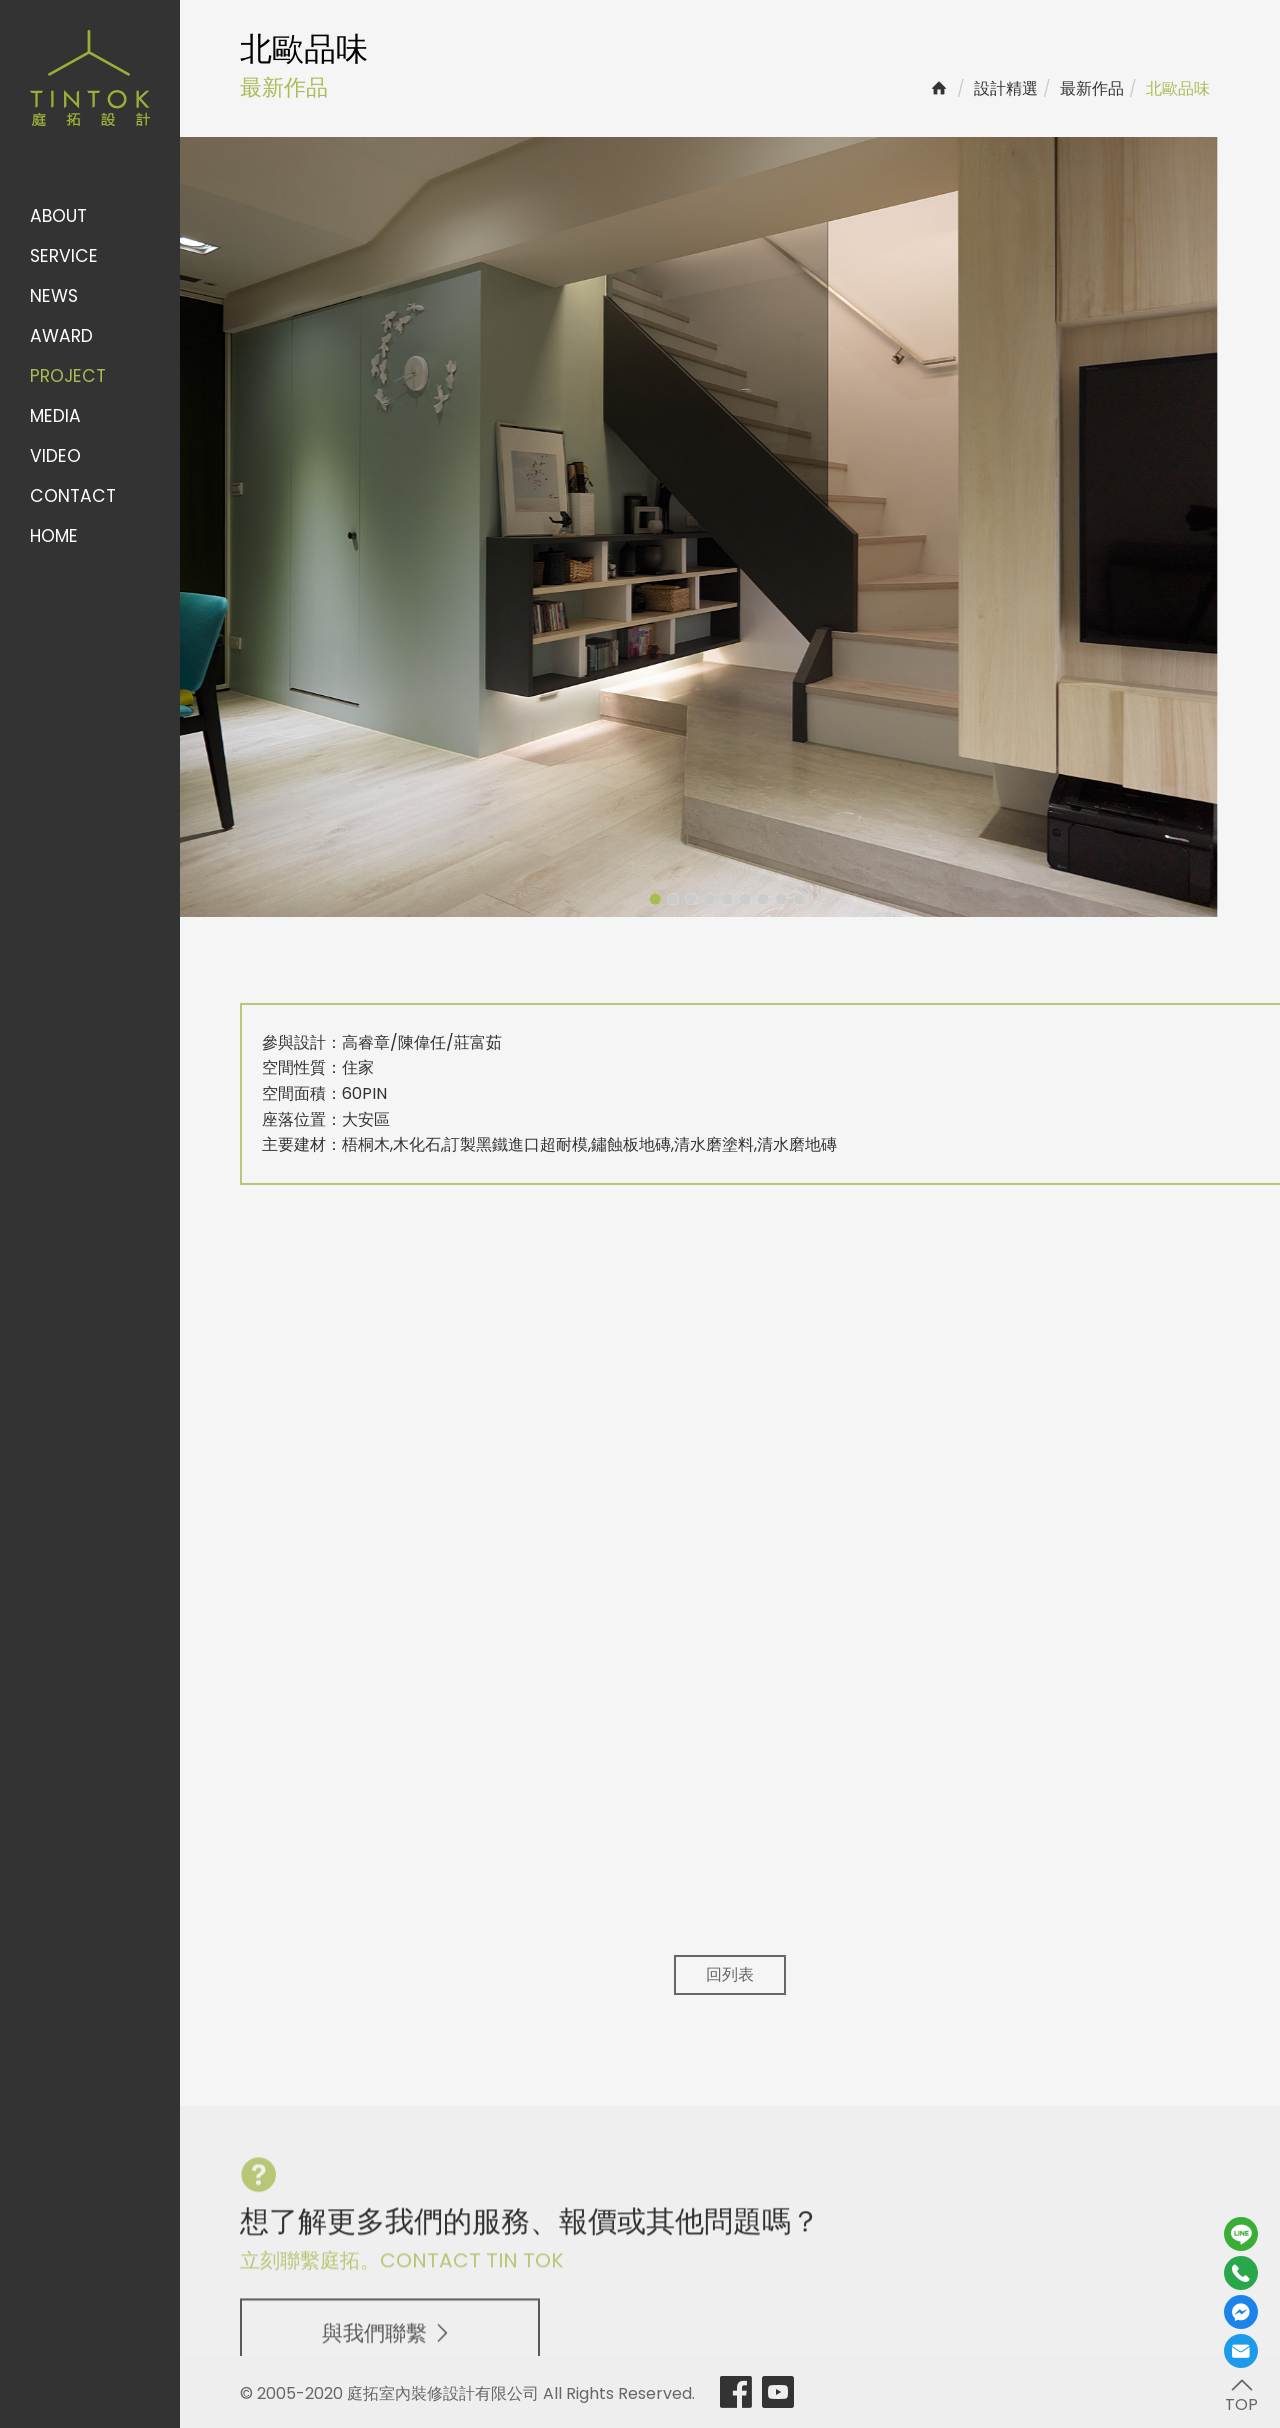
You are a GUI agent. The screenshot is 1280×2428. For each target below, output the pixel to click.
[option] (656, 527)
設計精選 (1006, 88)
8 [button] (740, 899)
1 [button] (614, 899)
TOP (1241, 2394)
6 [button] (704, 899)
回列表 (730, 1974)
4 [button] (668, 899)
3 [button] (650, 899)
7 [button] (722, 899)
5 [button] (686, 899)
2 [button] (632, 899)
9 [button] (758, 899)
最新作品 (1092, 88)
